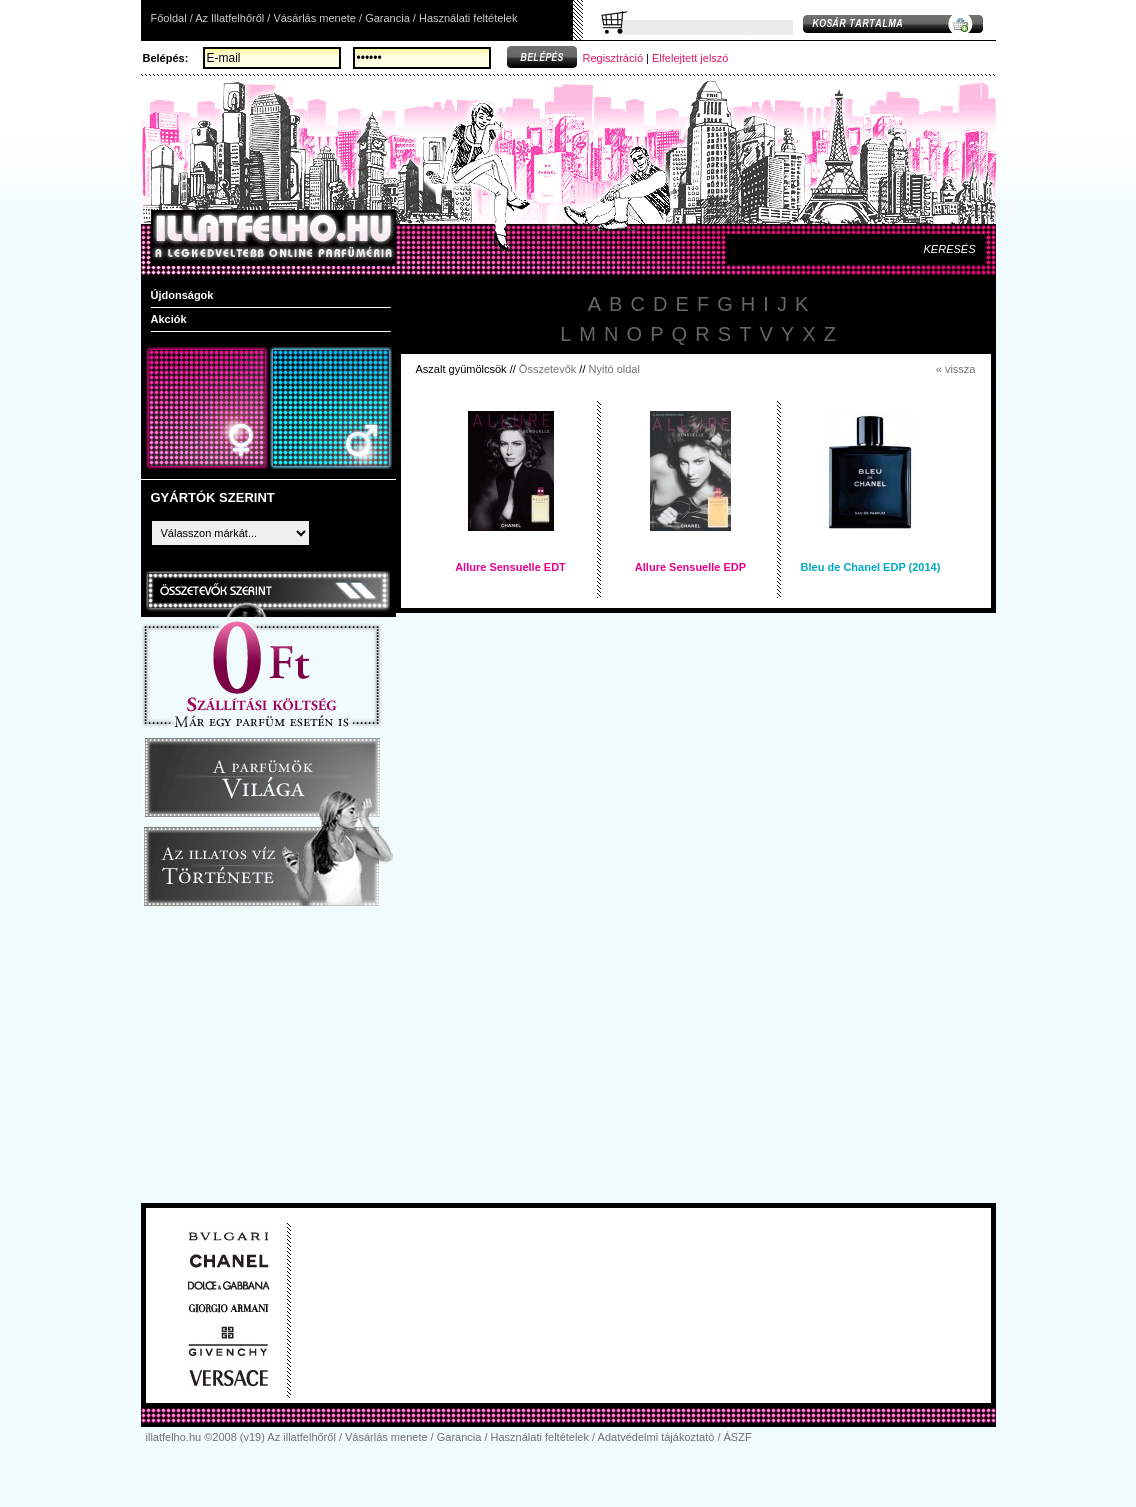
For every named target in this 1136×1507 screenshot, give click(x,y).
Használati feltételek (468, 18)
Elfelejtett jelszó (690, 58)
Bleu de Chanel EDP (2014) (871, 567)
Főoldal (169, 18)
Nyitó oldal (614, 369)
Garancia (387, 18)
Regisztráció (613, 58)
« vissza (956, 369)
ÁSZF (738, 1437)
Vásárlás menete (314, 18)
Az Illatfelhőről (229, 18)
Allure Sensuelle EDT (510, 567)
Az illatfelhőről (301, 1437)
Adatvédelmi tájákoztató (656, 1437)
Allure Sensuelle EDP (690, 567)
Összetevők (547, 369)
